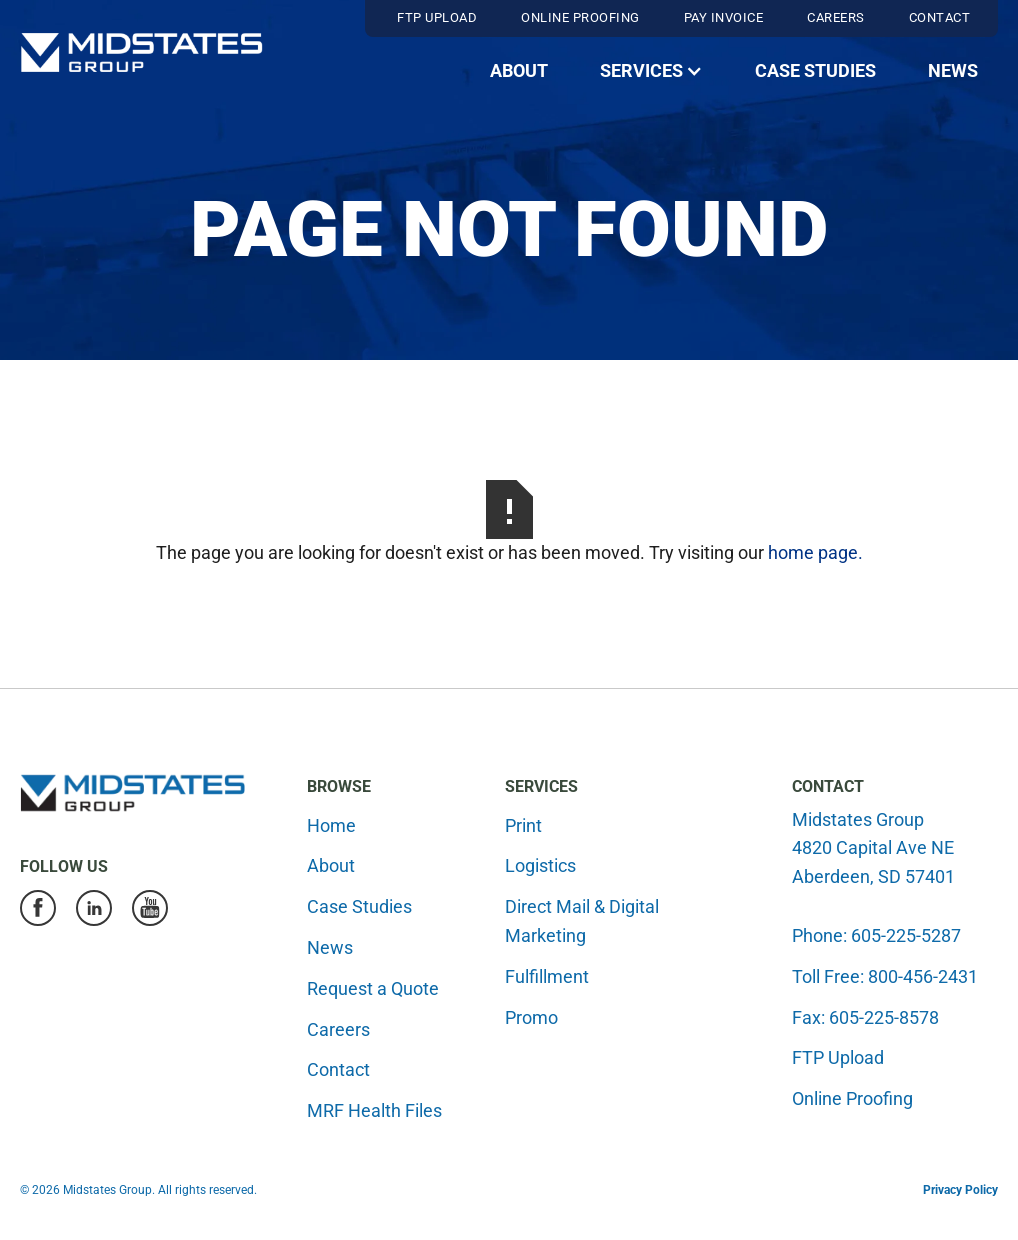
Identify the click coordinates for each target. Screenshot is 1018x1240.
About (519, 70)
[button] (651, 71)
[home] (141, 52)
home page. (815, 552)
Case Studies (815, 70)
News (953, 70)
